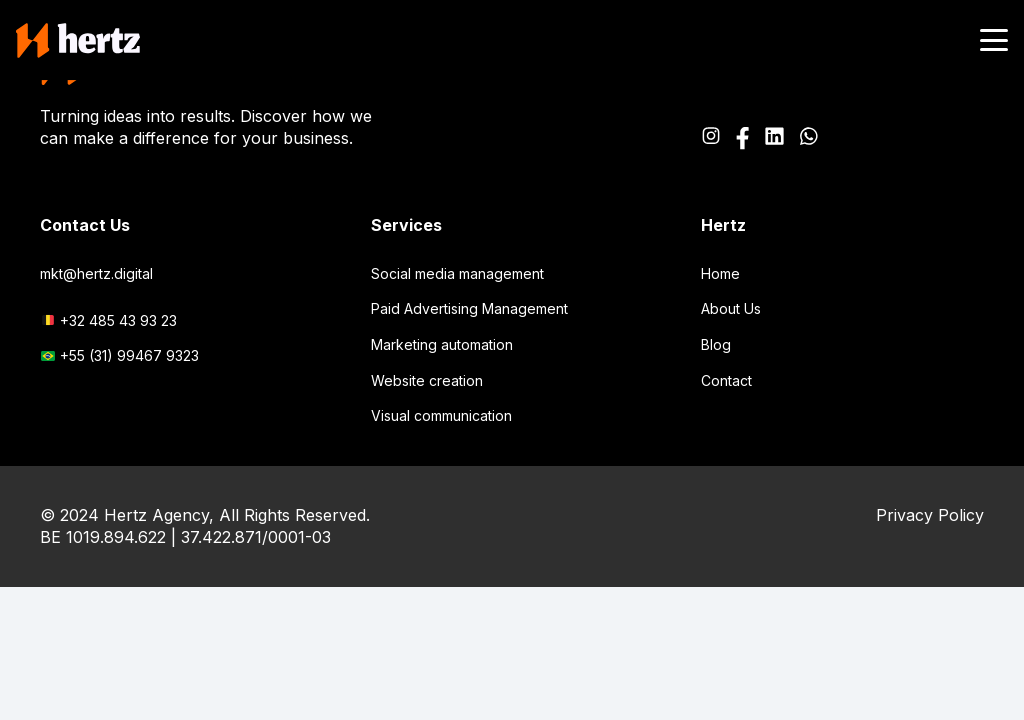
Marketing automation (442, 344)
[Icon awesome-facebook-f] (742, 138)
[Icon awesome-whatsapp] (809, 138)
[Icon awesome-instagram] (711, 138)
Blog (716, 344)
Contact (726, 380)
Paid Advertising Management (469, 308)
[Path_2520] (774, 138)
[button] (994, 40)
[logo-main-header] (78, 40)
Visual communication (441, 415)
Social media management (457, 273)
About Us (731, 308)
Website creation (427, 380)
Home (720, 273)
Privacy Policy (930, 515)
